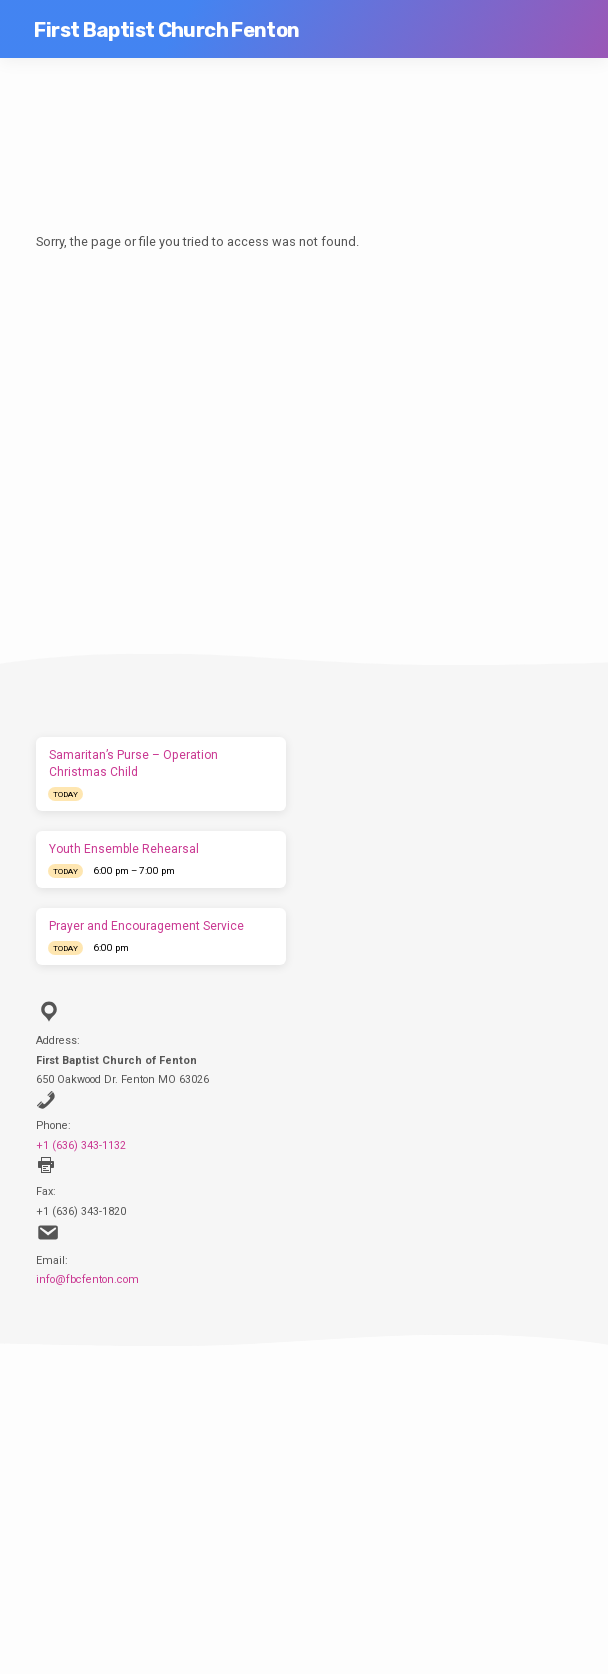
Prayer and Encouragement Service (146, 926)
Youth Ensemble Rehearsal (124, 849)
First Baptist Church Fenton (166, 30)
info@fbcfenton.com (87, 1279)
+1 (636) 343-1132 (81, 1145)
